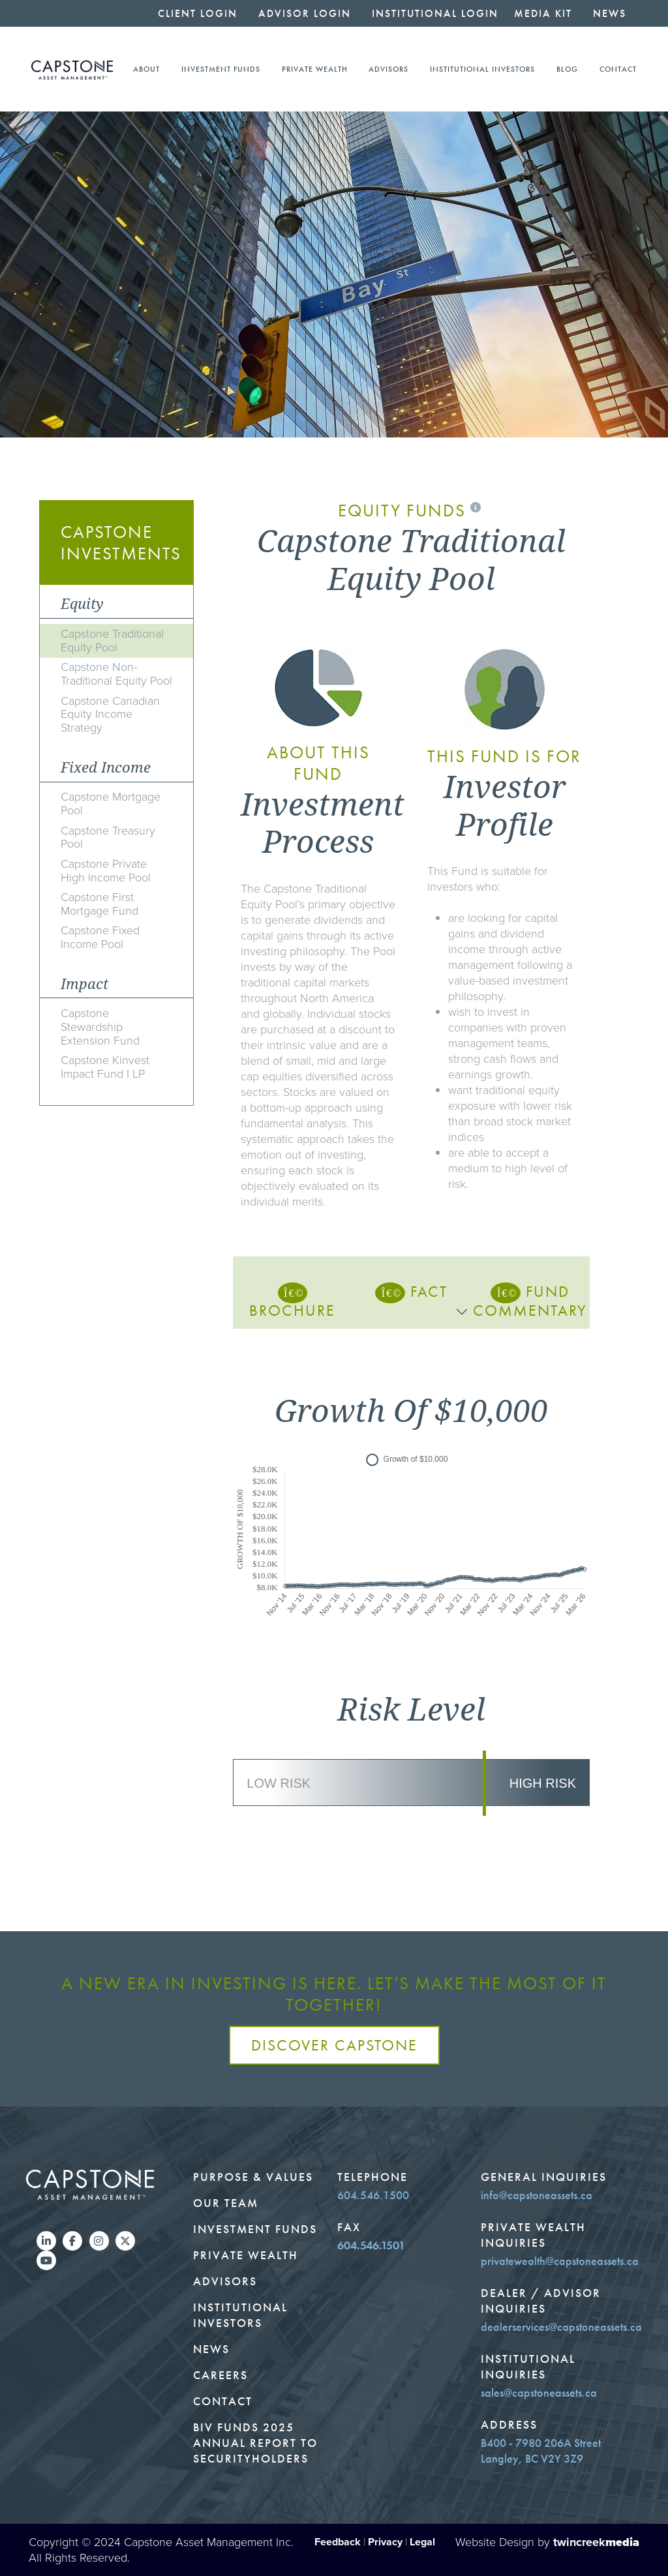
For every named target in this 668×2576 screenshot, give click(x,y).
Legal (422, 2541)
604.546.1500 (373, 2195)
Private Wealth (315, 69)
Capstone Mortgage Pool (110, 803)
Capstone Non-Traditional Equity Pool (116, 674)
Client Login (197, 13)
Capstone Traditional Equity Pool (112, 640)
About (146, 69)
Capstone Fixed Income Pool (100, 937)
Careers (220, 2375)
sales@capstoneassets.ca (539, 2393)
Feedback (337, 2541)
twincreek (596, 2542)
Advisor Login (304, 13)
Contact (618, 69)
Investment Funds (220, 69)
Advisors (388, 69)
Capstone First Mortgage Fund (99, 904)
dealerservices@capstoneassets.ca (561, 2327)
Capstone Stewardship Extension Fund (100, 1027)
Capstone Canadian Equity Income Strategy (110, 714)
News (609, 13)
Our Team (225, 2203)
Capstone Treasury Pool (108, 837)
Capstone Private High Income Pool (106, 870)
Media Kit (543, 13)
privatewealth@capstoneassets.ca (560, 2261)
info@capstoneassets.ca (536, 2195)
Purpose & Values (253, 2177)
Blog (567, 69)
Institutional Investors (482, 69)
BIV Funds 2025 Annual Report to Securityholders (255, 2443)
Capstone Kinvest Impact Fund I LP (105, 1067)
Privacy (385, 2541)
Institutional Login (435, 13)
